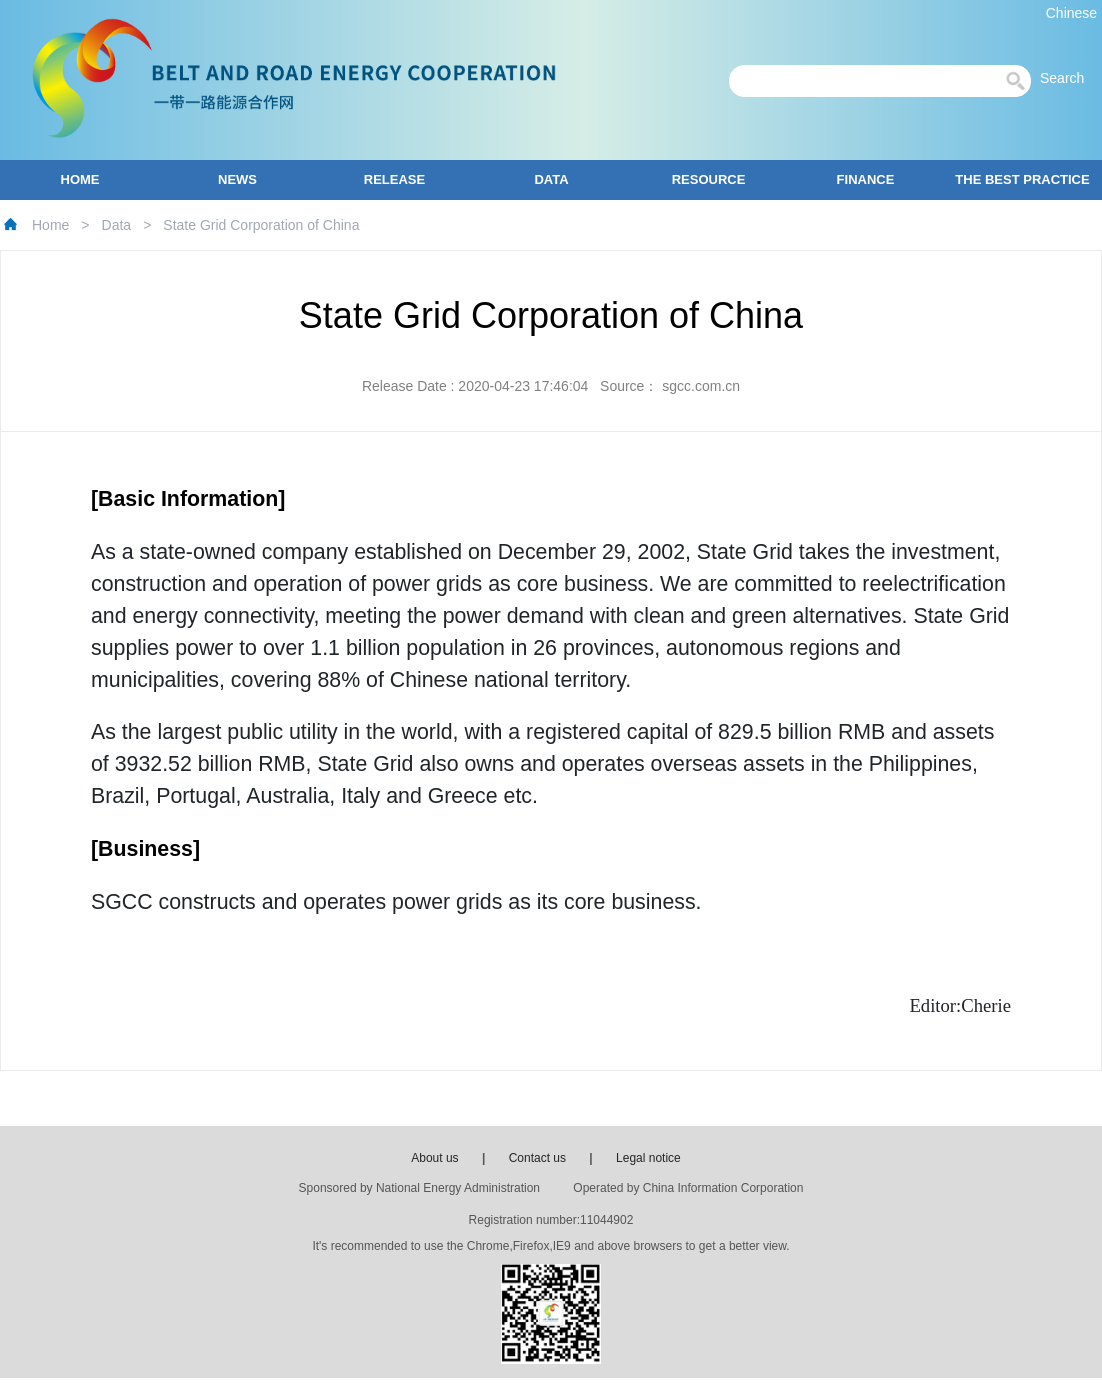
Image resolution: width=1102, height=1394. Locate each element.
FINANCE (866, 179)
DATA (551, 179)
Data (117, 225)
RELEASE (394, 179)
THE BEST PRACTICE (1022, 179)
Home (50, 225)
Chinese (1071, 13)
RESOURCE (709, 179)
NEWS (237, 179)
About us (434, 1158)
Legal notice (648, 1158)
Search (1068, 78)
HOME (80, 179)
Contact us (537, 1158)
